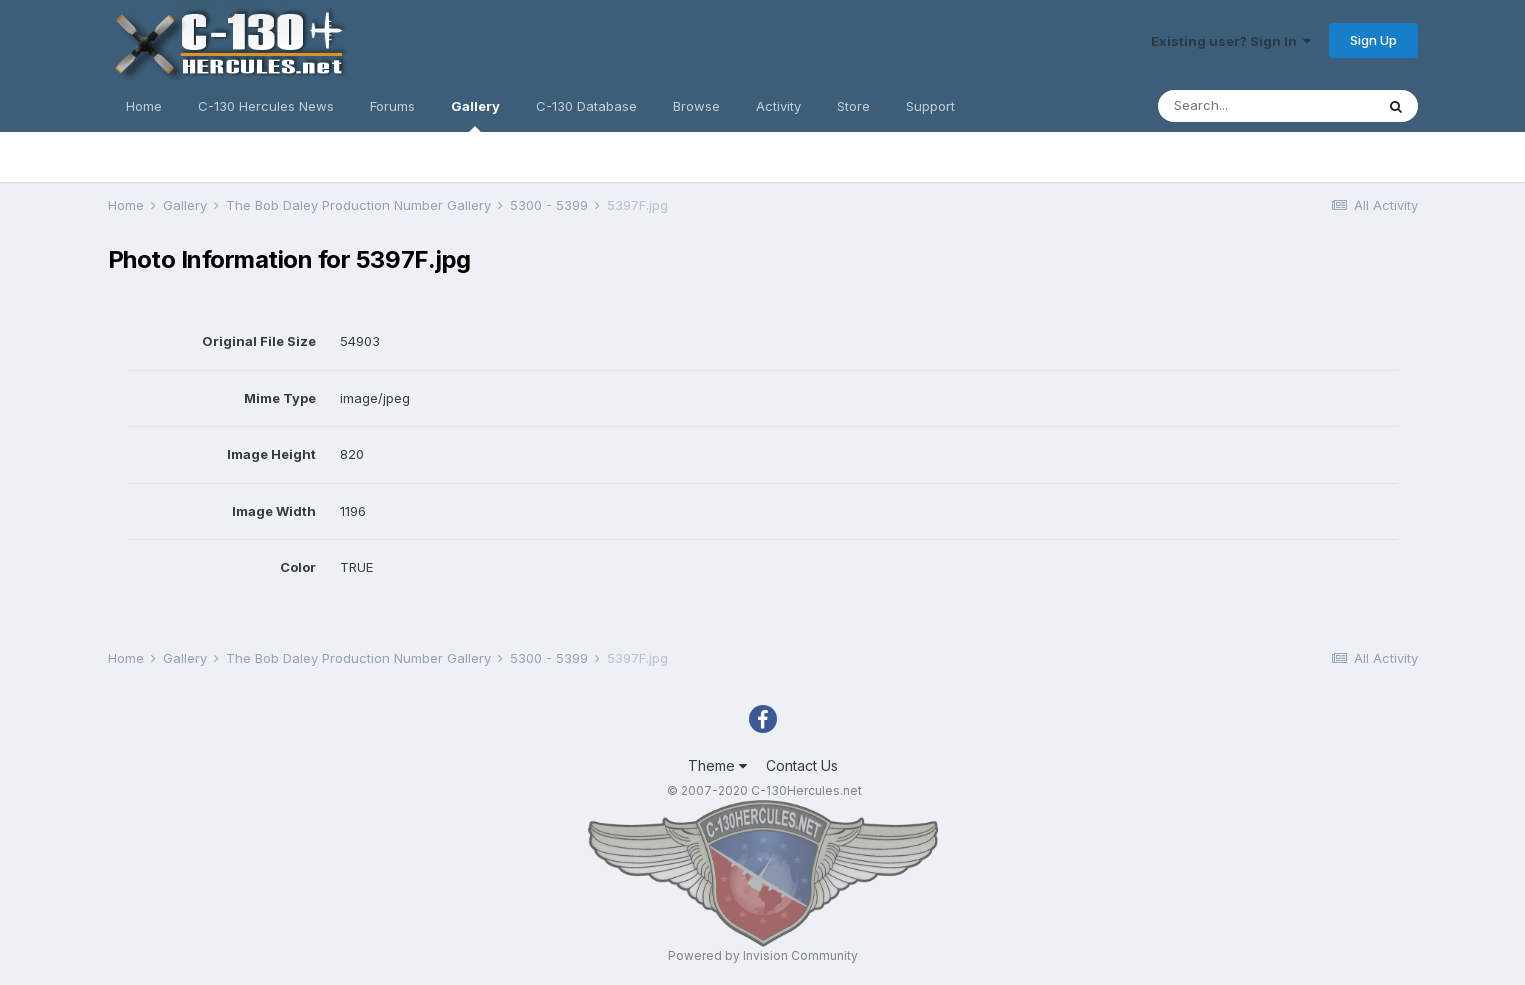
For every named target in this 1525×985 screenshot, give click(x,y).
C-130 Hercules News (266, 106)
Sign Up (1373, 40)
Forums (392, 106)
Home (144, 106)
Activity (778, 106)
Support (930, 106)
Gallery (475, 115)
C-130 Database (586, 106)
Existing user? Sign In (1231, 41)
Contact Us (802, 765)
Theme (717, 765)
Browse (696, 106)
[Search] (1266, 106)
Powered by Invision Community (763, 955)
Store (853, 106)
